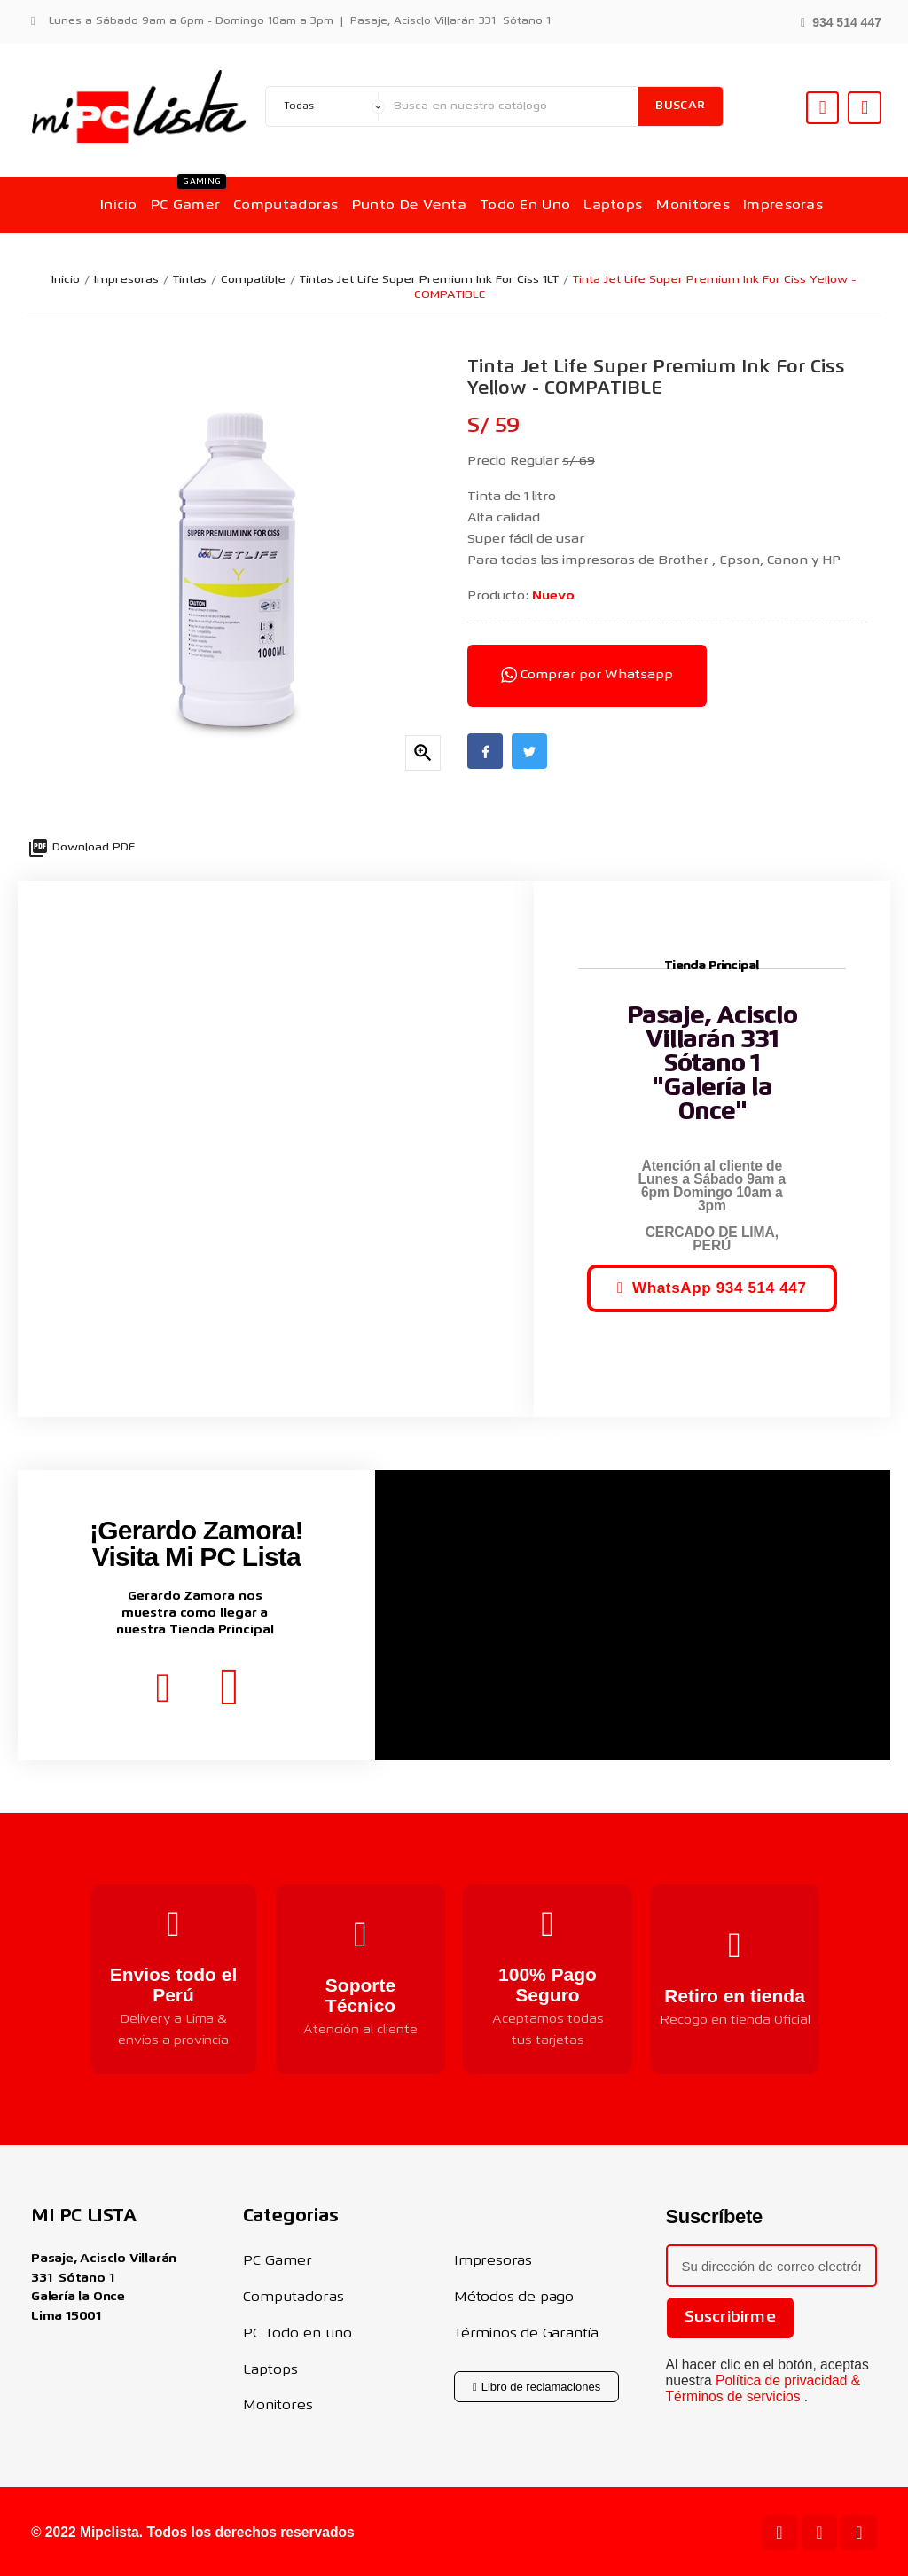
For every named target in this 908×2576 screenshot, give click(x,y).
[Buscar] (511, 106)
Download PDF (81, 848)
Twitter (529, 751)
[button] (841, 21)
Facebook (485, 751)
